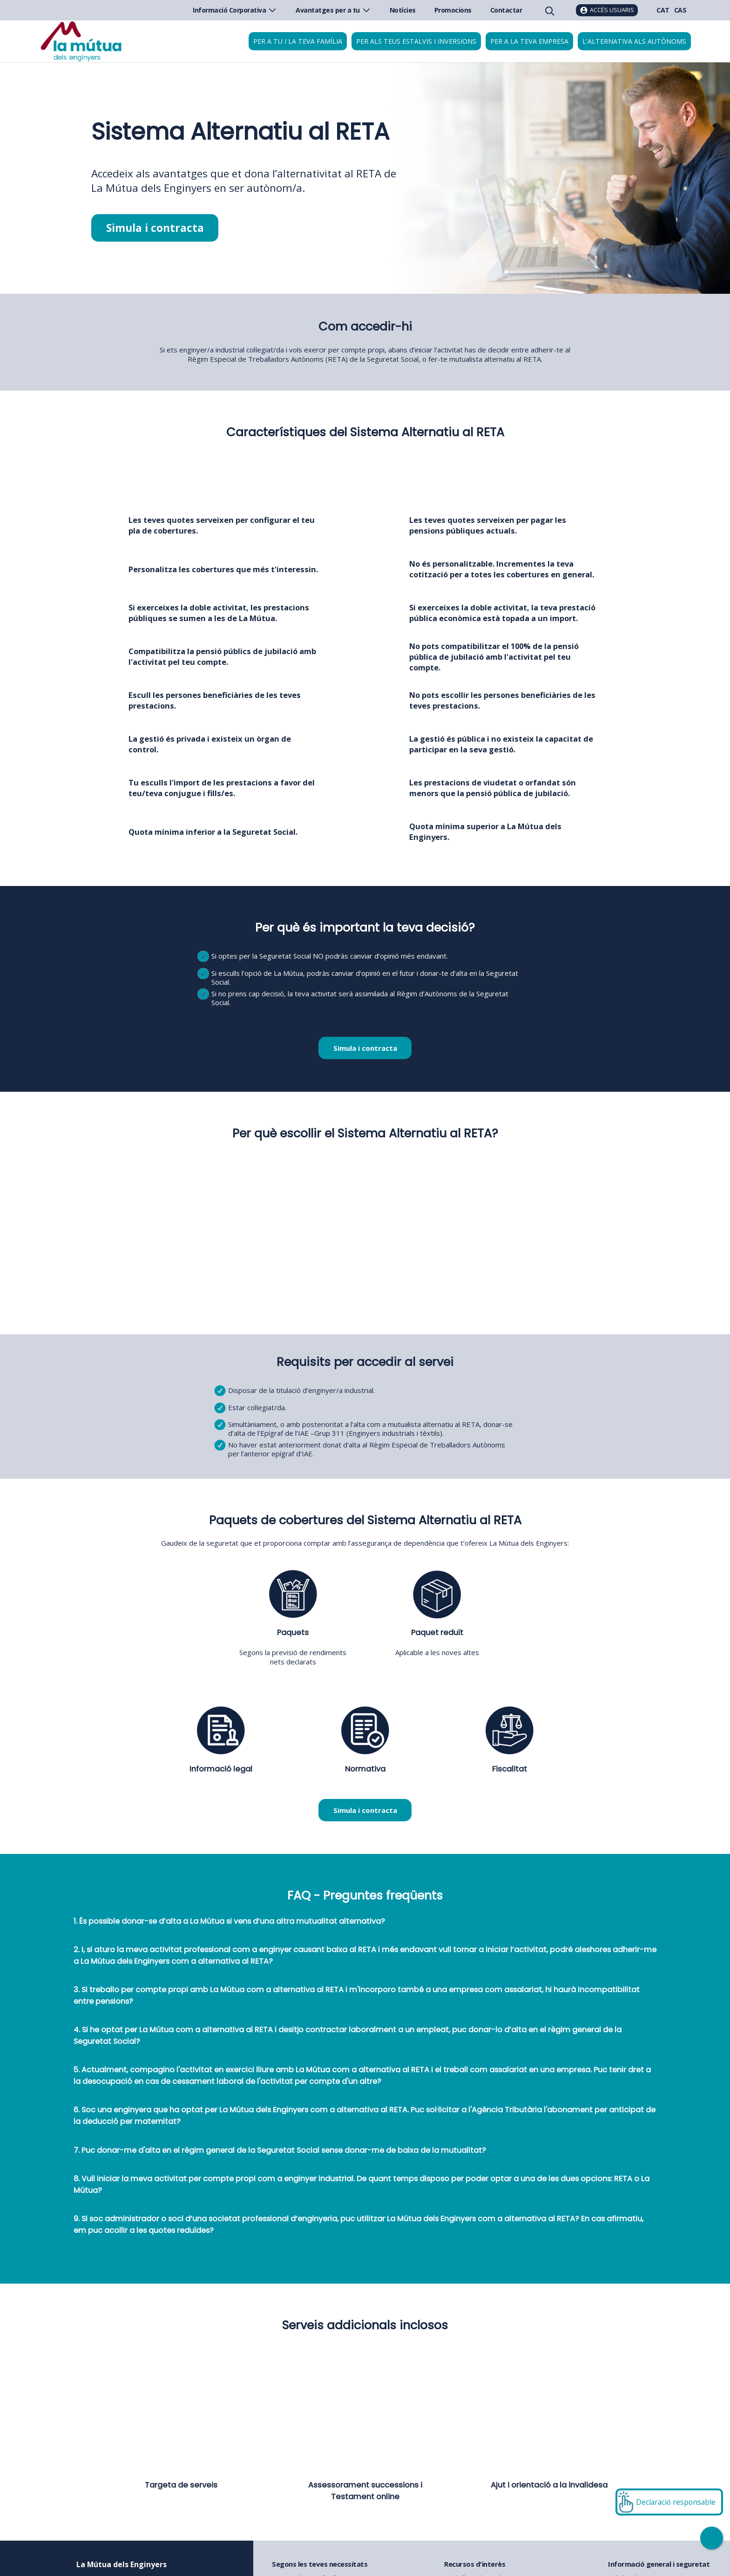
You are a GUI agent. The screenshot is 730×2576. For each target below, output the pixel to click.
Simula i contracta (155, 228)
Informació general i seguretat (659, 2564)
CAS (680, 10)
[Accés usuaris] (607, 10)
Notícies (403, 10)
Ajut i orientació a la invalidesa (549, 2485)
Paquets (293, 1632)
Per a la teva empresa (529, 41)
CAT (662, 10)
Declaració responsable (676, 2502)
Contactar (506, 10)
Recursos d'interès (474, 2564)
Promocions (453, 10)
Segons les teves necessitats (319, 2564)
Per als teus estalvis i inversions (416, 41)
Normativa (365, 1769)
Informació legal (220, 1769)
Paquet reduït (437, 1632)
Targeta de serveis (181, 2485)
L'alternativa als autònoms (634, 41)
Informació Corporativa (235, 10)
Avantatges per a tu (333, 10)
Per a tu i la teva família (297, 41)
